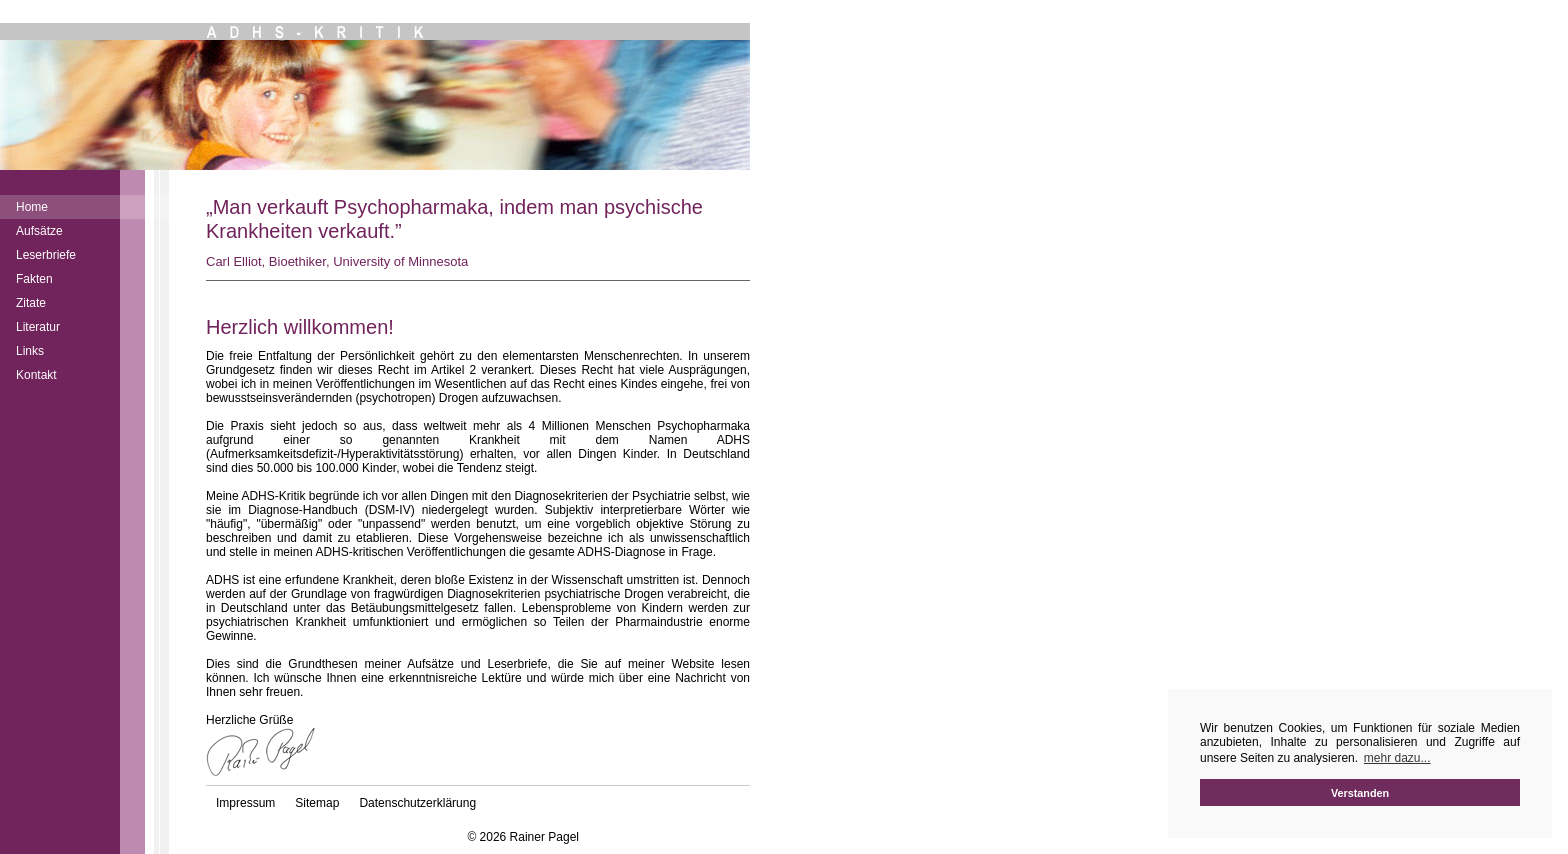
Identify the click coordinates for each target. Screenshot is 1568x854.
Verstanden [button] (1360, 793)
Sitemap (317, 803)
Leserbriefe (46, 255)
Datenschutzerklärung (417, 803)
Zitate (31, 303)
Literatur (38, 327)
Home (32, 207)
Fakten (34, 279)
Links (30, 351)
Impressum (245, 803)
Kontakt (36, 375)
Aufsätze (39, 231)
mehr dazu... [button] (1397, 758)
